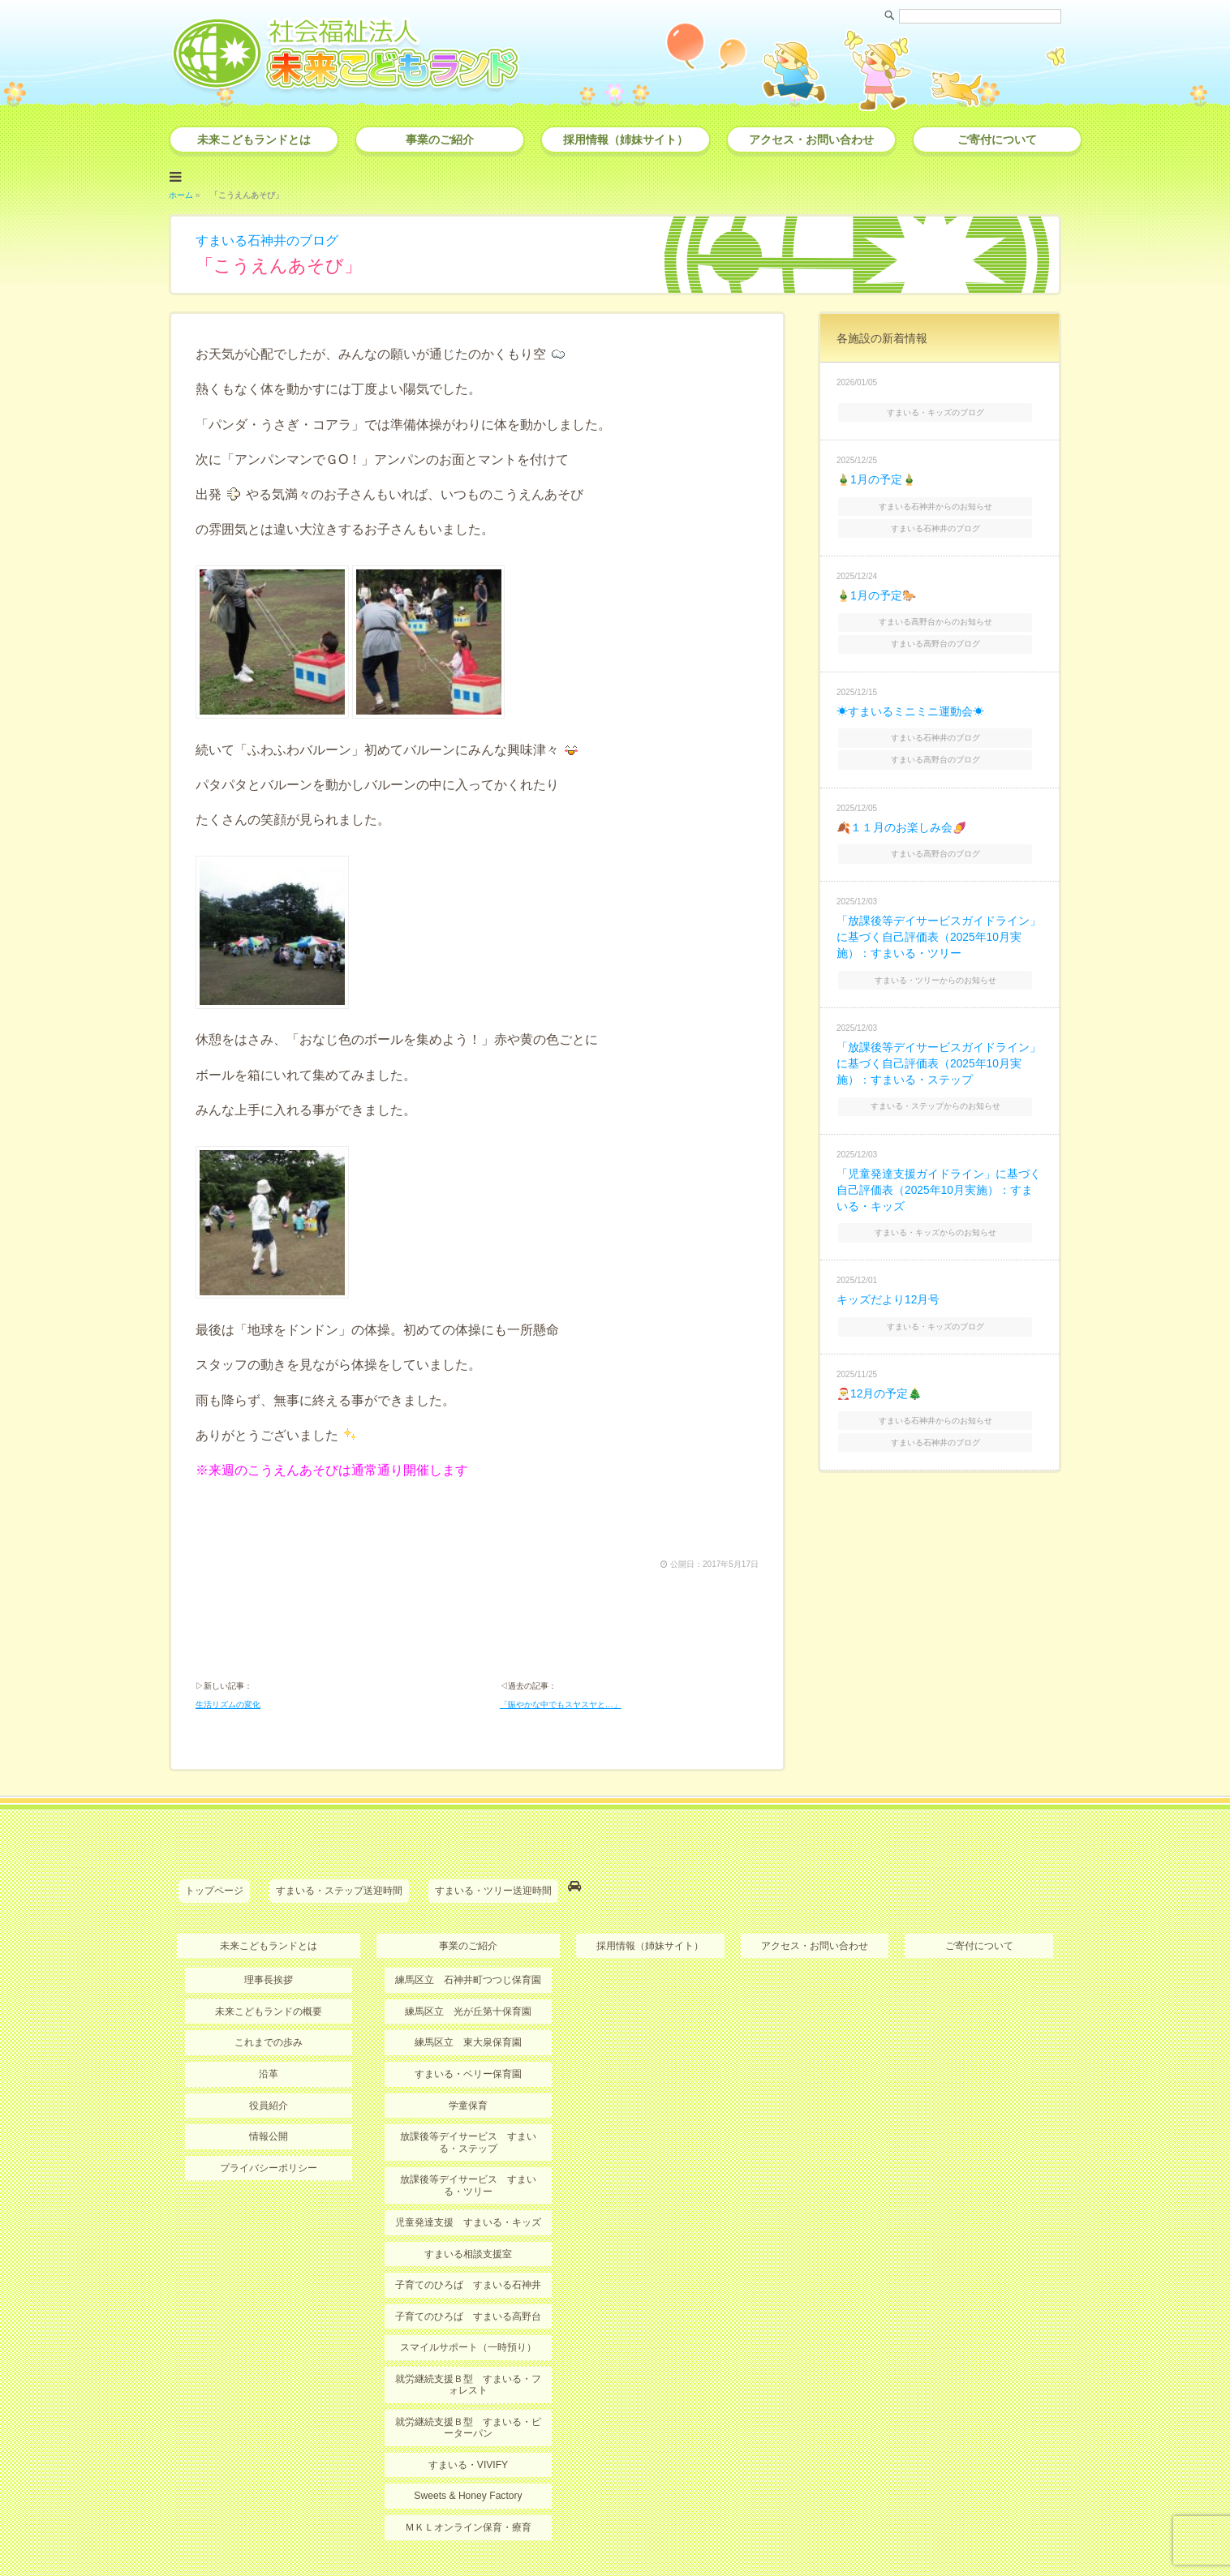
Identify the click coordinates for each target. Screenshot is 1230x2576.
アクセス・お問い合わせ (811, 139)
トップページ (214, 1797)
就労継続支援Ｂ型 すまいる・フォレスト (468, 2288)
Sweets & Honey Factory (468, 2399)
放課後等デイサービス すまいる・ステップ (468, 2047)
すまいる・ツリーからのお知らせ (941, 967)
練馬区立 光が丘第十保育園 (468, 1916)
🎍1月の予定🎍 (876, 476)
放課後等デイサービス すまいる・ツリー (468, 2089)
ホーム (181, 193)
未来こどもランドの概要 (268, 1916)
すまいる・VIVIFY (468, 2368)
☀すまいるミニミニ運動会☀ (910, 704)
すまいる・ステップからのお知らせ (941, 1091)
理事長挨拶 (268, 1885)
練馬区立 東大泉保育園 (468, 1947)
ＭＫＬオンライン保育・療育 (468, 2430)
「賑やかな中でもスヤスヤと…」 (560, 1611)
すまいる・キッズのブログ (941, 410)
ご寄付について (997, 139)
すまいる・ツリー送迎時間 (493, 1797)
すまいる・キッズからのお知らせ (941, 1214)
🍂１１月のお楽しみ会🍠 (901, 818)
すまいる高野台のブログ (941, 637)
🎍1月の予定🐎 (876, 590)
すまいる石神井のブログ (267, 239)
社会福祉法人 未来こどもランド (623, 2531)
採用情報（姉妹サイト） (625, 139)
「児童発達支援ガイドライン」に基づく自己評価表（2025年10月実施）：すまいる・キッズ (938, 1174)
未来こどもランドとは (254, 139)
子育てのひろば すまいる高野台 (468, 2220)
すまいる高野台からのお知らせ (941, 616)
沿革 (268, 1979)
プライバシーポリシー (268, 2072)
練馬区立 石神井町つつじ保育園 (468, 1885)
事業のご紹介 (440, 139)
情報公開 (268, 2041)
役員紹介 (268, 2010)
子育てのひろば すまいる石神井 (468, 2189)
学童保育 (468, 2010)
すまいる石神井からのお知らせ (941, 502)
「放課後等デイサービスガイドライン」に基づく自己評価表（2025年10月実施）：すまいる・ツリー (938, 926)
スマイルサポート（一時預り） (468, 2251)
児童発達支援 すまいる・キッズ (468, 2126)
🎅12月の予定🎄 (879, 1374)
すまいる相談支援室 (468, 2158)
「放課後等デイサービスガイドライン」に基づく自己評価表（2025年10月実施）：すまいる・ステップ (938, 1049)
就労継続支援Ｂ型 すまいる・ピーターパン (468, 2331)
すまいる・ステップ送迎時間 (339, 1797)
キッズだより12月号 (888, 1281)
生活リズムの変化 (228, 1611)
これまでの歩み (268, 1947)
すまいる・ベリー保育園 (468, 1979)
